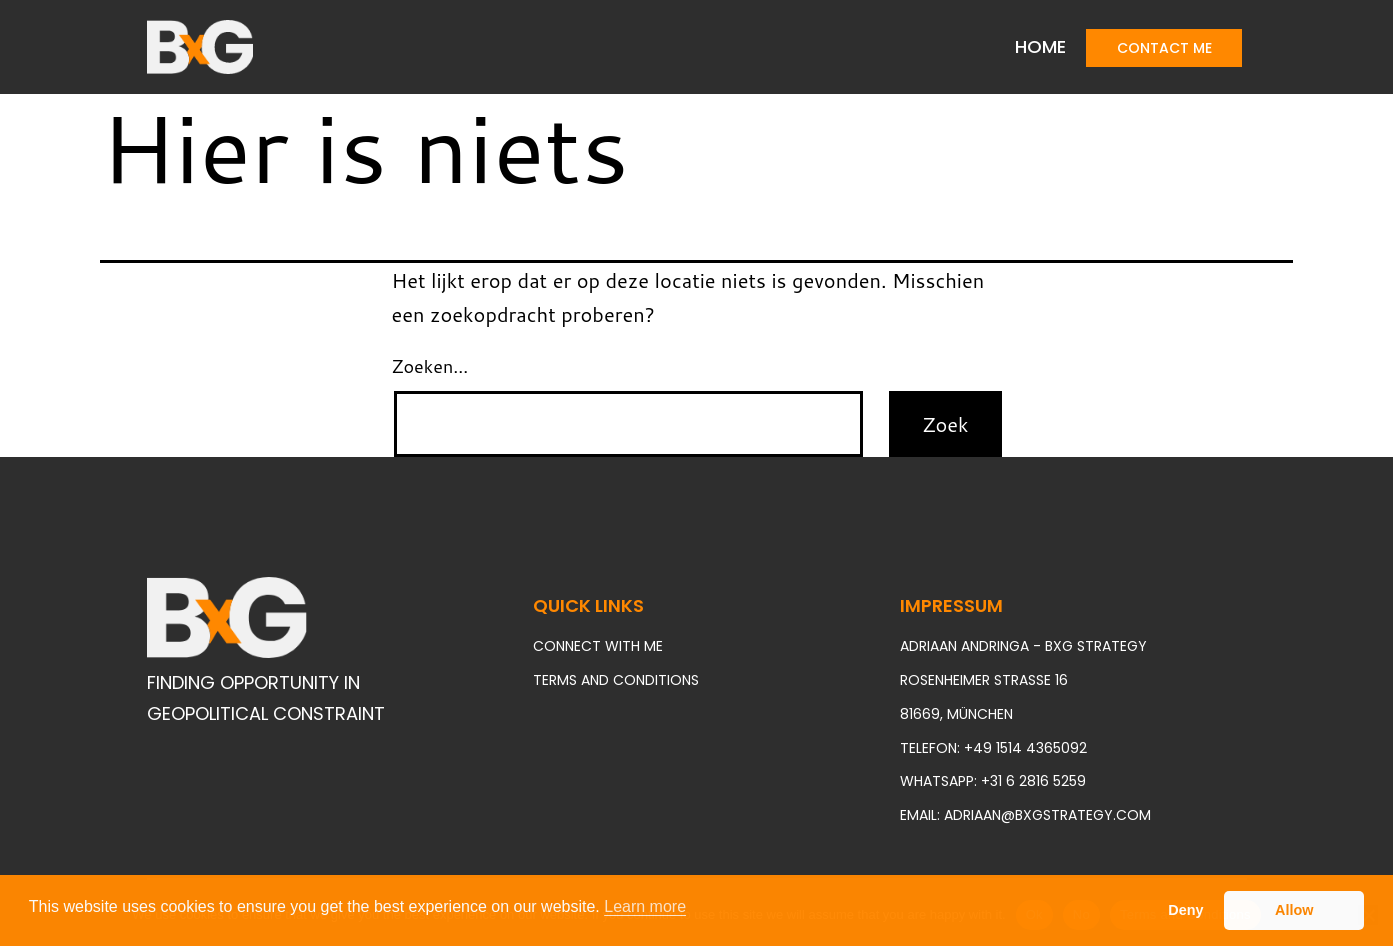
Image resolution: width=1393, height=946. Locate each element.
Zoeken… (430, 366)
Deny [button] (1185, 910)
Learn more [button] (645, 906)
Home (1040, 46)
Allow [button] (1294, 910)
